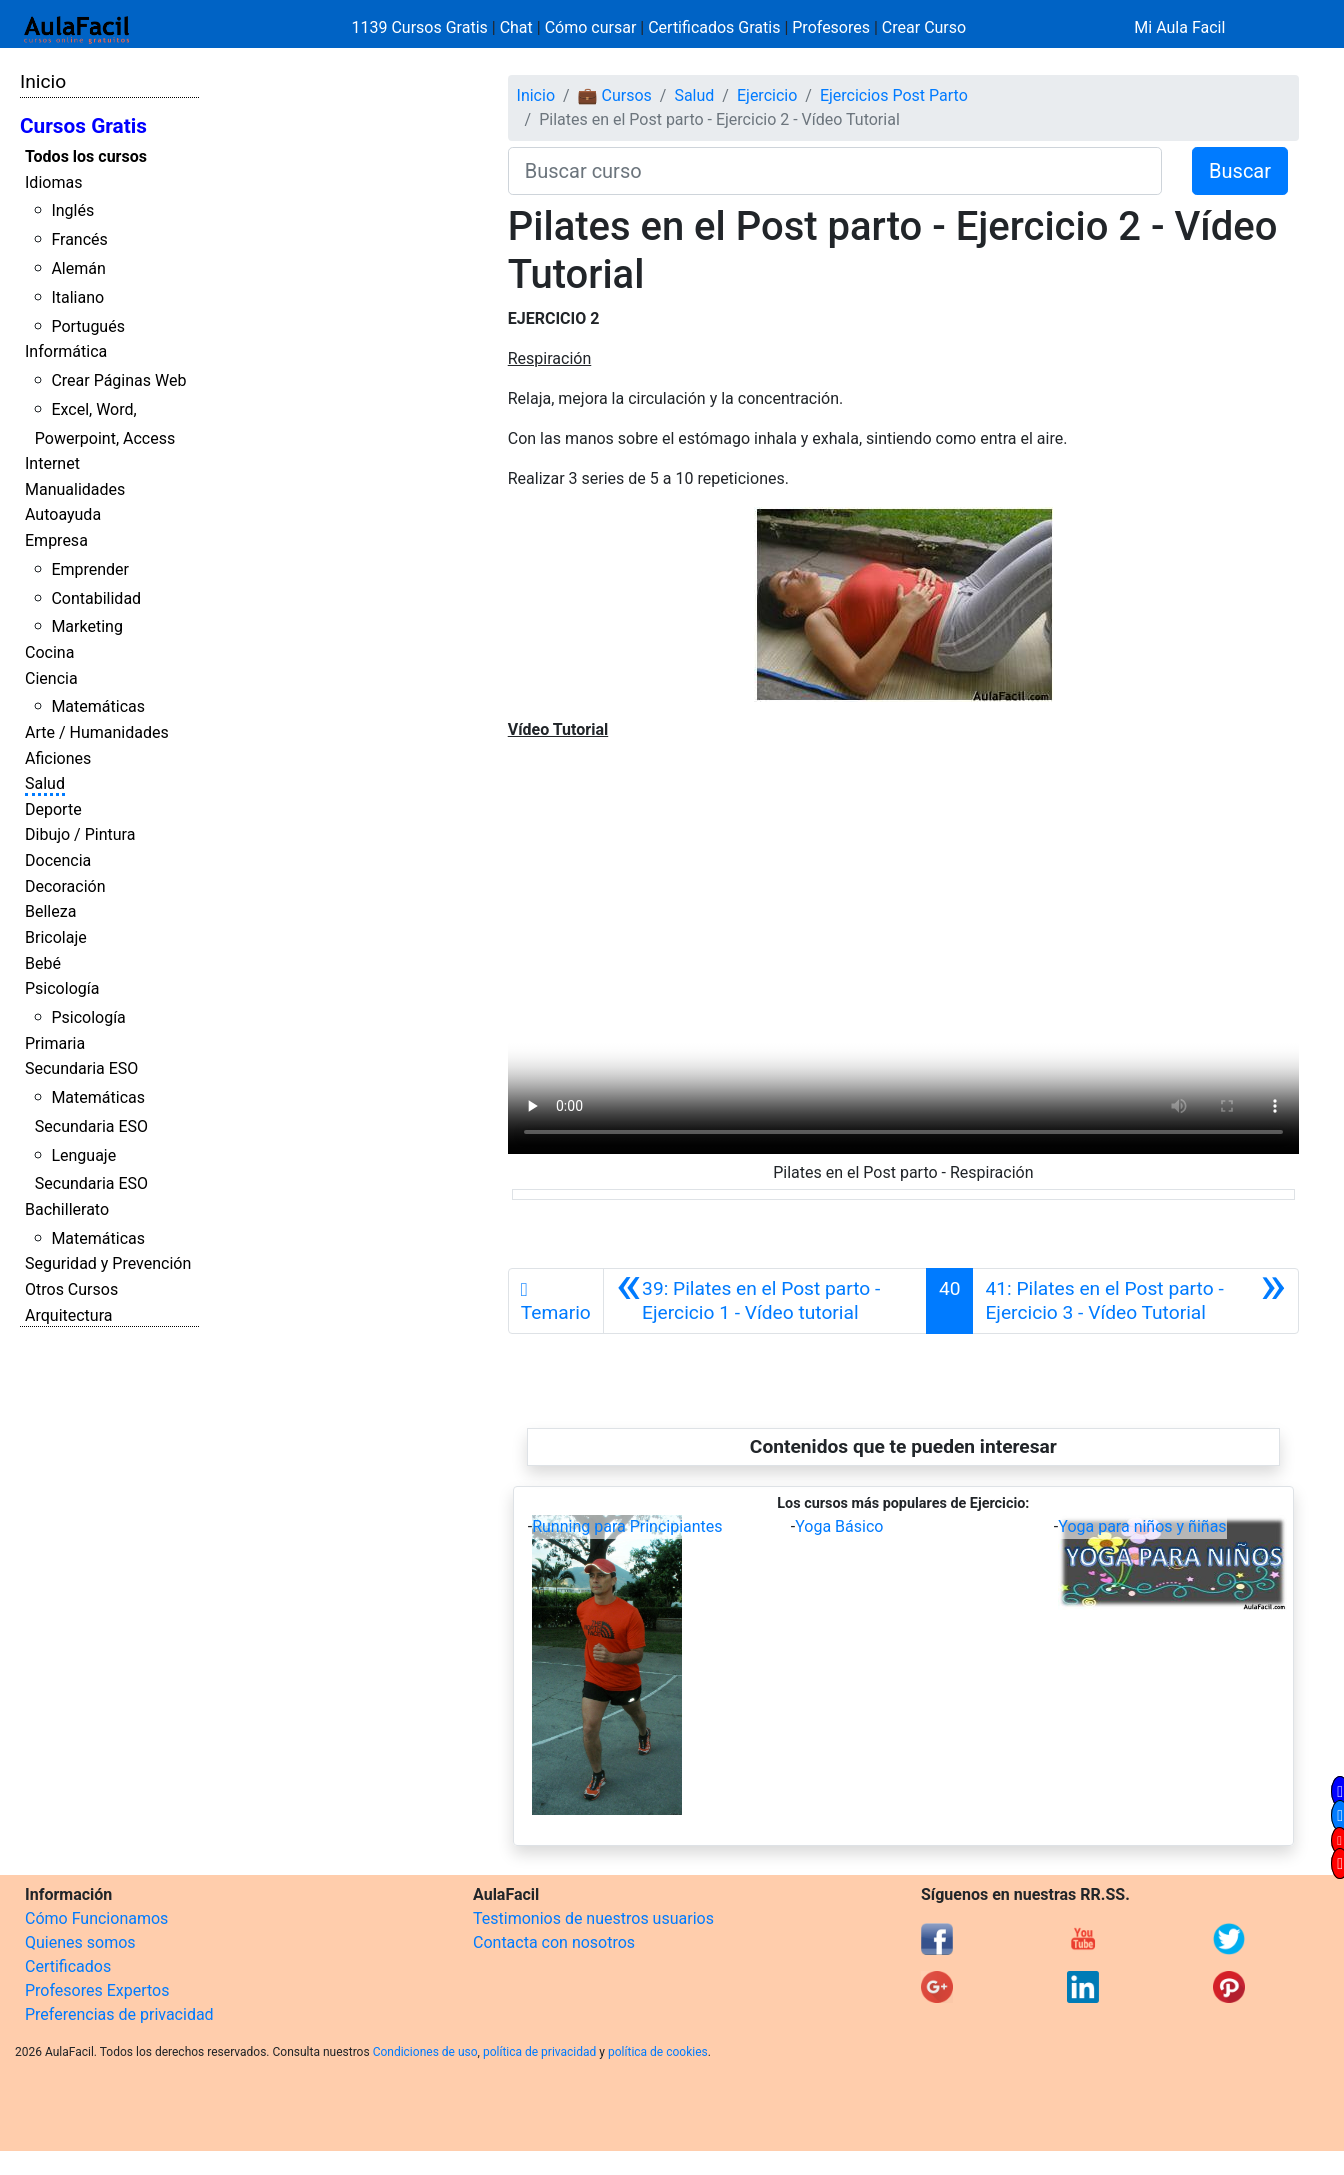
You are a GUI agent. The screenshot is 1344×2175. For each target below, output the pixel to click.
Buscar (1240, 171)
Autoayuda (63, 514)
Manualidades (75, 489)
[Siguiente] (1135, 1301)
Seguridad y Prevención (108, 1263)
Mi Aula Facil (1179, 27)
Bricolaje (56, 937)
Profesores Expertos (97, 1990)
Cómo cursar (591, 27)
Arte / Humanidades (97, 732)
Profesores (831, 27)
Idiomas (53, 182)
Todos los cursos (86, 156)
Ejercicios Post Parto (894, 95)
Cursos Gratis (83, 126)
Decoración (65, 886)
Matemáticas (98, 706)
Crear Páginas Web (118, 380)
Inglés (72, 210)
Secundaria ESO (81, 1068)
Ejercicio (767, 95)
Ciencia (51, 678)
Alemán (78, 268)
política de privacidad (539, 2052)
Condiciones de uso (425, 2052)
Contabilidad (96, 598)
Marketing (86, 626)
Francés (79, 239)
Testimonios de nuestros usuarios (593, 1918)
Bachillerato (67, 1209)
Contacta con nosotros (554, 1942)
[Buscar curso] (835, 171)
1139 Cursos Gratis (422, 27)
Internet (52, 463)
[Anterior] (765, 1301)
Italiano (77, 297)
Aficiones (58, 758)
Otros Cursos (71, 1289)
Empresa (56, 540)
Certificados (68, 1966)
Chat (516, 27)
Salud (45, 783)
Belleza (50, 911)
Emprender (90, 569)
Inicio (43, 81)
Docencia (58, 860)
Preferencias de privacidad (119, 2014)
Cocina (49, 652)
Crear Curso (924, 27)
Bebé (43, 963)
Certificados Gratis (714, 27)
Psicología (62, 988)
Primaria (55, 1043)
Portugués (88, 326)
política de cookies (658, 2052)
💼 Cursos (615, 95)
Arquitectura (68, 1315)
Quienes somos (80, 1942)
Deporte (53, 809)
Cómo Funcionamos (96, 1918)
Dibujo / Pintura (80, 834)
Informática (66, 351)
